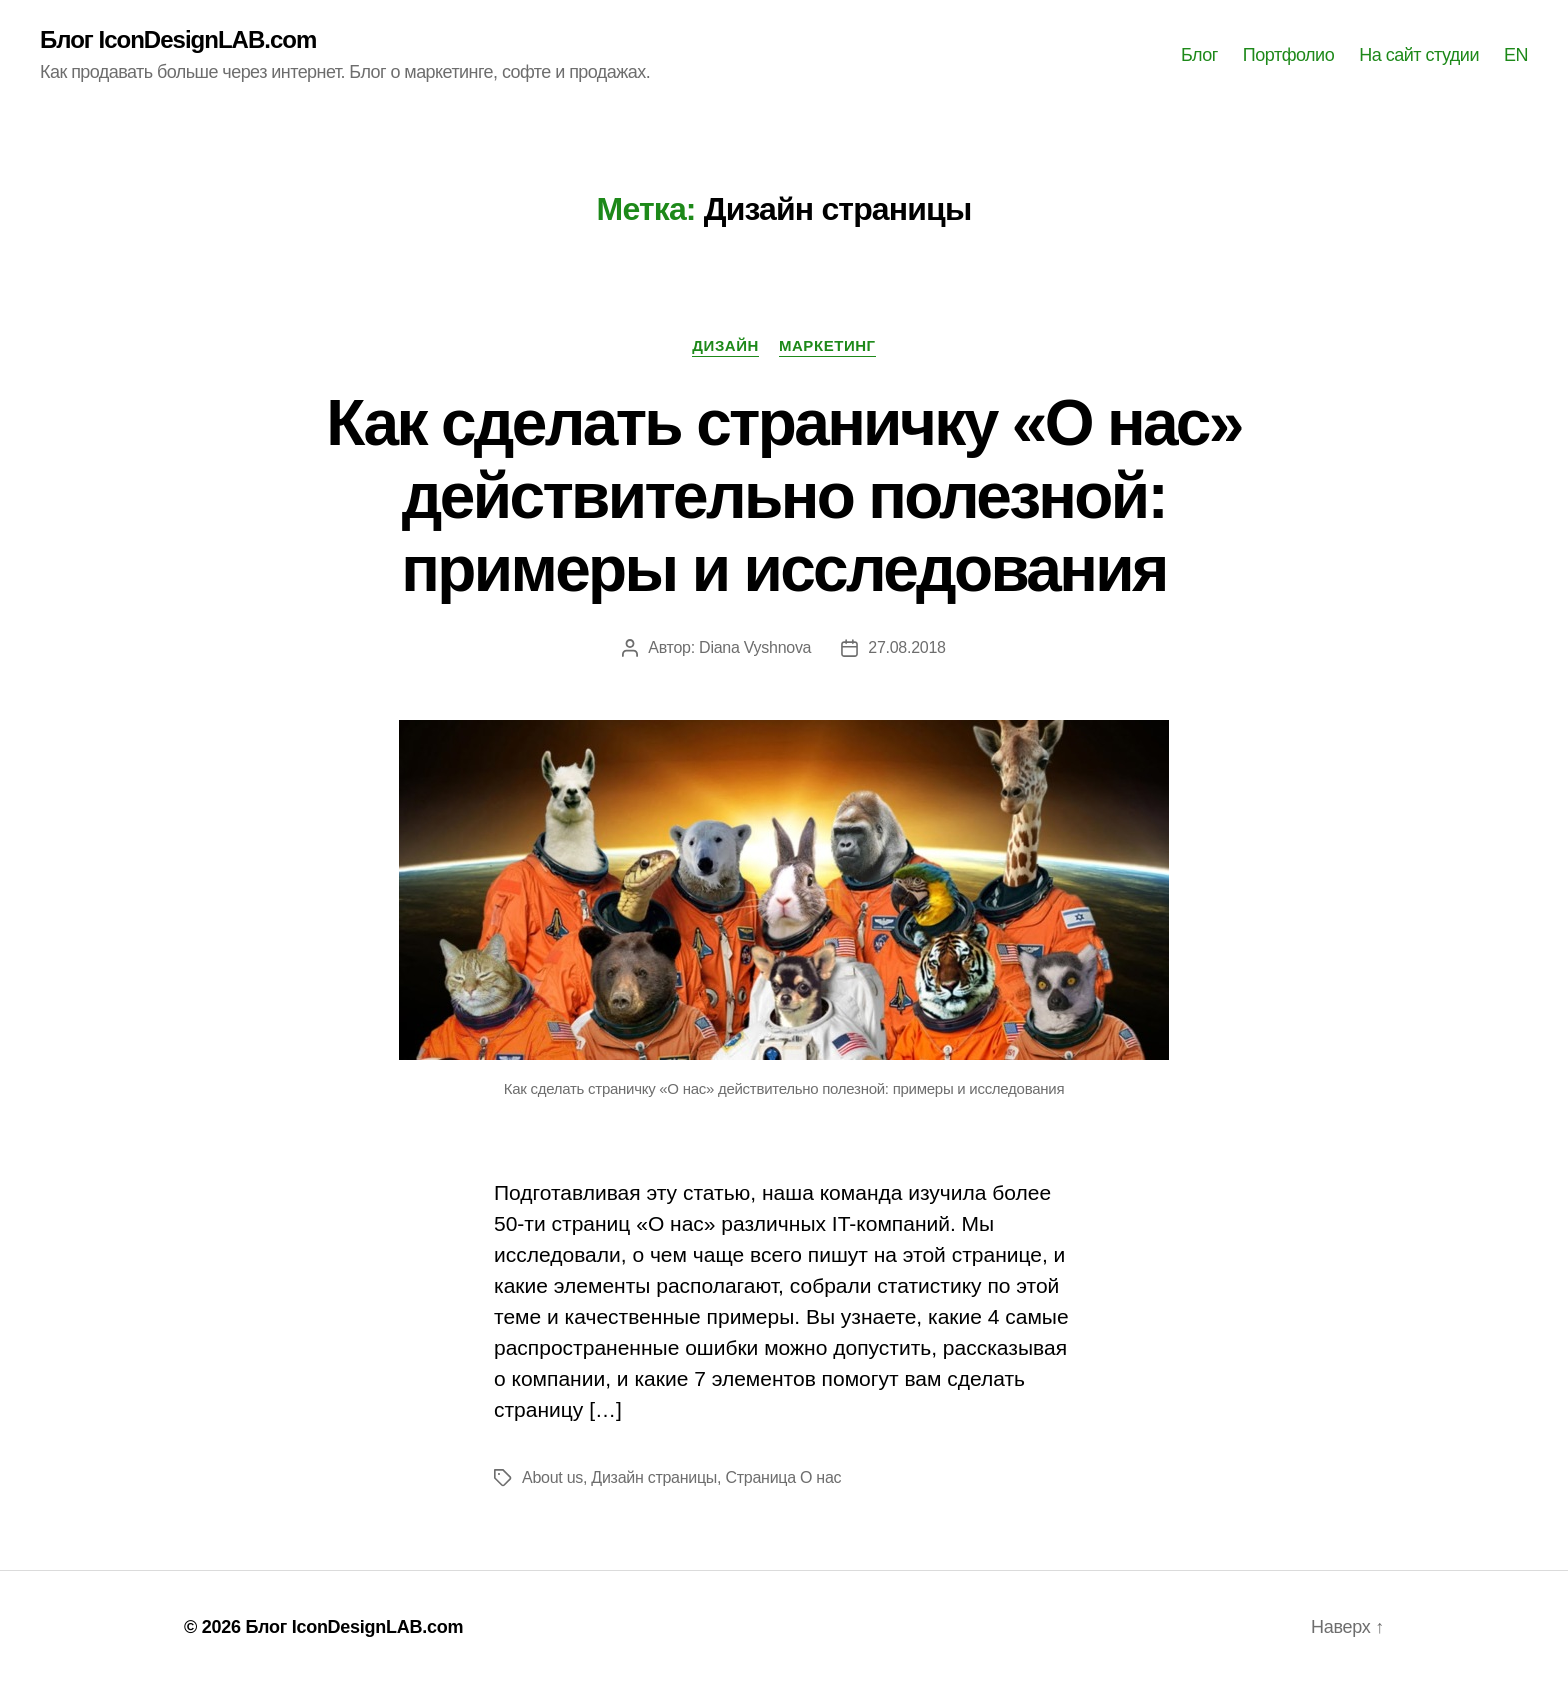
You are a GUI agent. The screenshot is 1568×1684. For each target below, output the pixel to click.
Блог (1199, 55)
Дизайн (725, 345)
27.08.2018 (906, 647)
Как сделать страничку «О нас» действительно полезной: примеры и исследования (783, 496)
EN (1516, 55)
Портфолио (1288, 55)
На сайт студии (1419, 55)
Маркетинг (827, 345)
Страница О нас (783, 1477)
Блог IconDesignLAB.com (178, 40)
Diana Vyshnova (755, 647)
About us (552, 1477)
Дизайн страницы (654, 1477)
